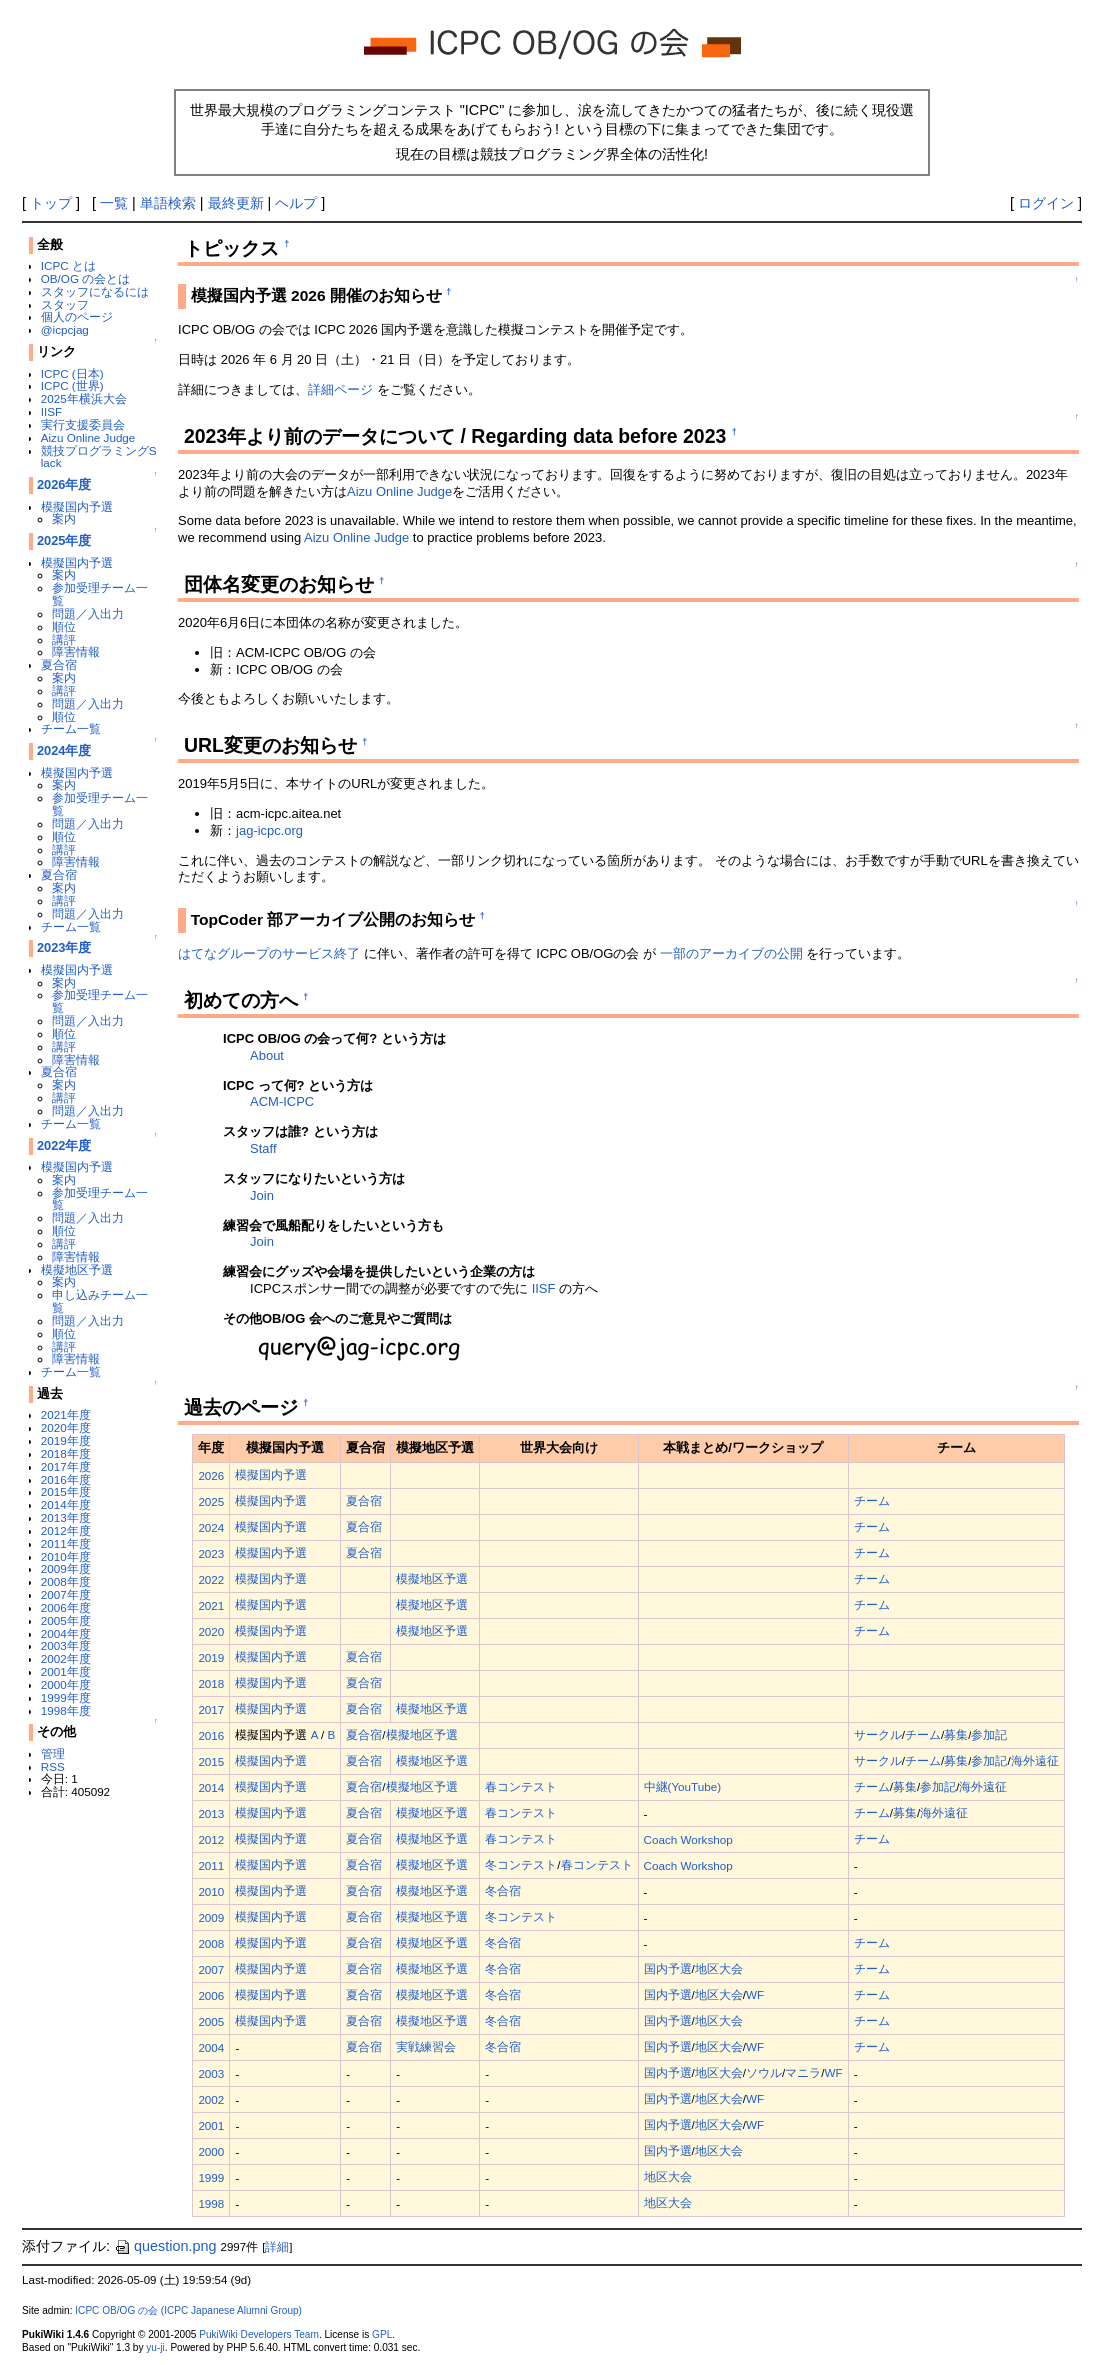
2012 (211, 1839)
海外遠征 (1035, 1760)
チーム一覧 (71, 728)
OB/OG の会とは (85, 278)
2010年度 (66, 1556)
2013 (211, 1813)
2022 (211, 1579)
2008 (211, 1943)
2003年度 (66, 1645)
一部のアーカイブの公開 (731, 953)
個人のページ (77, 316)
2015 (211, 1761)
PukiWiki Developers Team (259, 2334)
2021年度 (66, 1414)
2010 (211, 1891)
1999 (211, 2177)
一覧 (114, 203)
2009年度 (66, 1568)
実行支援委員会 (83, 424)
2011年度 (66, 1543)
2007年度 (66, 1594)
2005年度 (66, 1620)
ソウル (764, 2072)
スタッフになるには (95, 291)
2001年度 (66, 1671)
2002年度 (66, 1658)
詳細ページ (340, 389)
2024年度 (64, 750)
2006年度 (66, 1607)
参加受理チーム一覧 (100, 594)
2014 (211, 1787)
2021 (211, 1605)
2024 (211, 1527)
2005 (211, 2021)
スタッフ (65, 304)
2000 (211, 2151)
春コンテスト (521, 1786)
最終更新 (236, 203)
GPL (382, 2334)
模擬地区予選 (77, 1269)
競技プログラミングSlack (99, 457)
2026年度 (64, 484)
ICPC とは (68, 265)
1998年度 (66, 1710)
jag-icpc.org (269, 830)
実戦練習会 (426, 2046)
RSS (53, 1766)
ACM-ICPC (282, 1101)
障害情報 (76, 651)
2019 (211, 1657)
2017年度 (66, 1466)
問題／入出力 (88, 613)
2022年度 (64, 1145)
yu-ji (155, 2347)
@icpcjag (65, 329)
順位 (64, 626)
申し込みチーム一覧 (100, 1301)
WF (755, 1994)
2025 (211, 1501)
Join (262, 1195)
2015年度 (66, 1491)
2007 (211, 1969)
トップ (51, 203)
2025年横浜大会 (84, 398)
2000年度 (66, 1684)
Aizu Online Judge (88, 437)
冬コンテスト (521, 1864)
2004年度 (66, 1633)
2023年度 (64, 947)
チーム (872, 1500)
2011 (211, 1865)
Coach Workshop (688, 1839)
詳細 (277, 2247)
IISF (51, 411)
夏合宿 (59, 664)
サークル (878, 1734)
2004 (211, 2047)
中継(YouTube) (683, 1786)
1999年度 (66, 1697)
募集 (956, 1734)
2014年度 (66, 1504)
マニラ (803, 2072)
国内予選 (668, 1968)
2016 (211, 1735)
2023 (211, 1553)
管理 (53, 1753)
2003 (211, 2073)
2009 (211, 1917)
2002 (211, 2099)
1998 (211, 2203)
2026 (211, 1475)
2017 (211, 1709)
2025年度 (64, 540)
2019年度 (66, 1440)
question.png (165, 2246)
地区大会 (719, 1968)
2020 (211, 1631)
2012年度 (66, 1530)
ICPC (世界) (72, 385)
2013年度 (66, 1517)
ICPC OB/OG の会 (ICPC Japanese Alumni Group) (188, 2310)
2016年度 (66, 1479)
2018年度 (66, 1453)
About (267, 1055)
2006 (211, 1995)
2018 (211, 1683)
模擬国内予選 (77, 506)
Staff (263, 1148)
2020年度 (66, 1427)
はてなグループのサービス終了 (269, 953)
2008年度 (66, 1581)
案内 (64, 518)
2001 (211, 2125)
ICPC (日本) (72, 373)
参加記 (989, 1734)
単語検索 (168, 203)
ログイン (1046, 203)
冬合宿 (503, 1890)
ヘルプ (296, 203)
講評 (64, 639)
